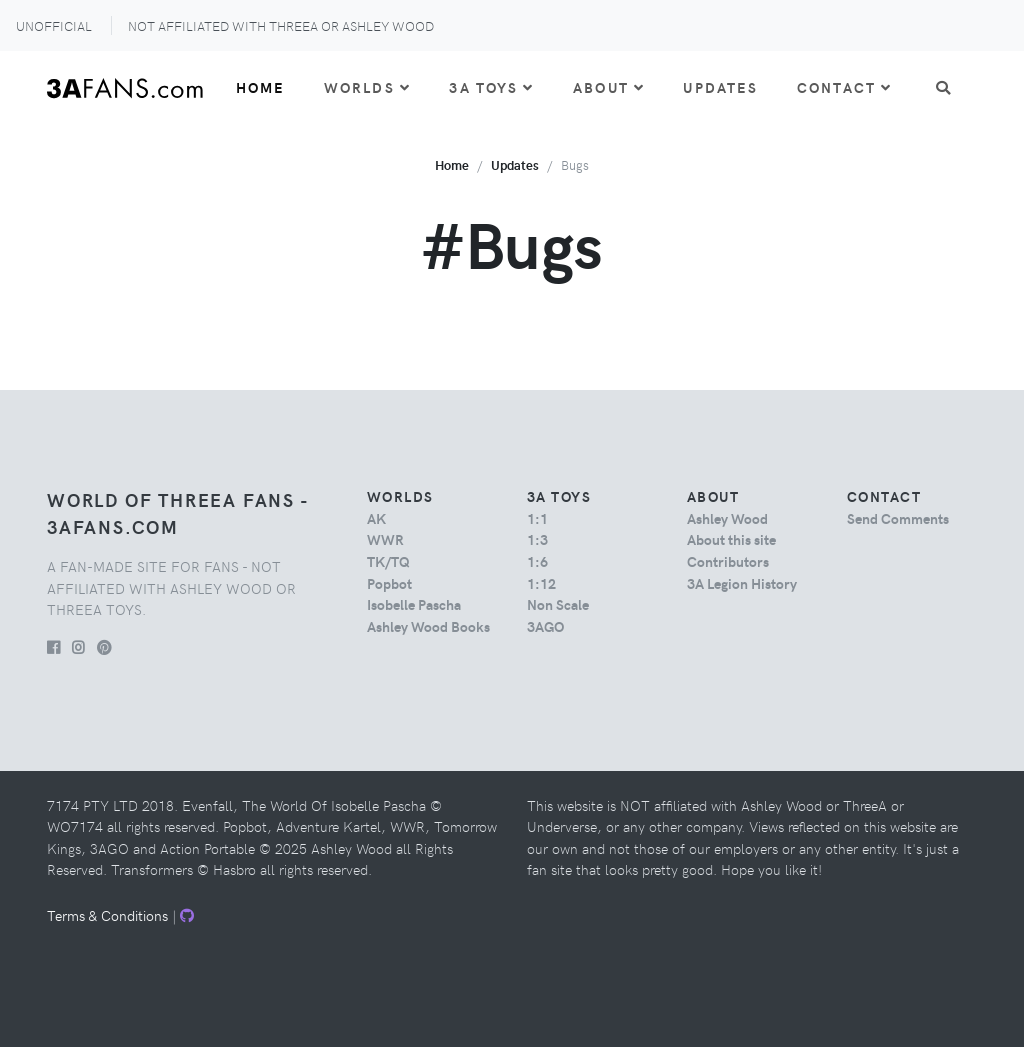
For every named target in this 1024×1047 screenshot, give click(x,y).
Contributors (728, 561)
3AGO (545, 626)
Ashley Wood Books (428, 626)
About (609, 87)
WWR (385, 539)
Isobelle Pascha (414, 604)
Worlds (367, 87)
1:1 (537, 518)
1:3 (537, 539)
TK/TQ (388, 561)
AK (376, 518)
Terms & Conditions (107, 915)
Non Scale (558, 604)
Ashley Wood (727, 518)
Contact (844, 87)
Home (261, 87)
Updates (720, 87)
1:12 (541, 583)
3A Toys (491, 87)
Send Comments (898, 518)
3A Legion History (742, 583)
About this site (731, 539)
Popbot (389, 583)
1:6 (537, 561)
